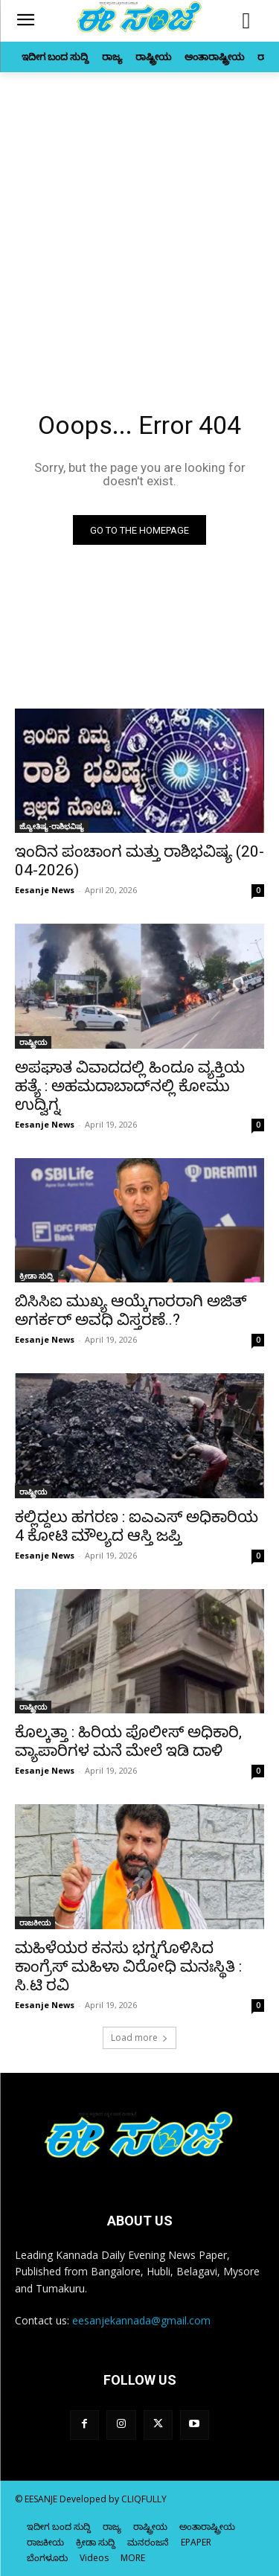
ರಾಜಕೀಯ (35, 1922)
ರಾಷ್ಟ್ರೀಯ (33, 1042)
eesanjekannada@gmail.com (141, 2320)
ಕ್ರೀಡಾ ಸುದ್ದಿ (36, 1276)
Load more (139, 2037)
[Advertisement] (139, 219)
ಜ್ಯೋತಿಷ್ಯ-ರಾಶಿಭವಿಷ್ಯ (51, 826)
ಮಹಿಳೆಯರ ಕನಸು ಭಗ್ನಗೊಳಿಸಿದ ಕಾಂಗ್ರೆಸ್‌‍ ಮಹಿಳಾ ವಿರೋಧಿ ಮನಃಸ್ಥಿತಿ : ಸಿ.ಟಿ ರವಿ (128, 1966)
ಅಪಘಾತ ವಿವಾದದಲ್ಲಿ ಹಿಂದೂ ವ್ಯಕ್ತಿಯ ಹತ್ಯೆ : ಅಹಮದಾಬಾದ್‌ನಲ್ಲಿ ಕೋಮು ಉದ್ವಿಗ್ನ (130, 1085)
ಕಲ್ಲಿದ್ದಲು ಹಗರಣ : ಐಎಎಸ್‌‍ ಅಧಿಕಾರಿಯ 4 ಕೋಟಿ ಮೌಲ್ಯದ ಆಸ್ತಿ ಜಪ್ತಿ (136, 1526)
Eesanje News (44, 889)
